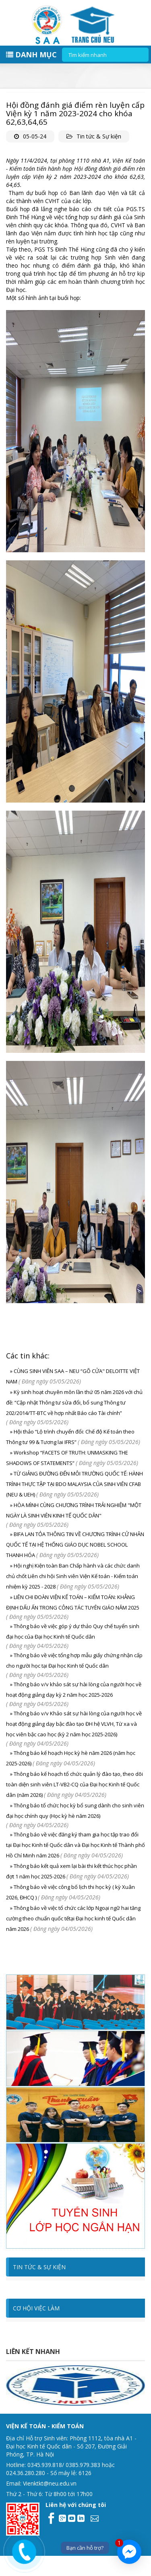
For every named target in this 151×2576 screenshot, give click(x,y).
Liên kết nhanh (33, 2351)
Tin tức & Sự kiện (99, 136)
